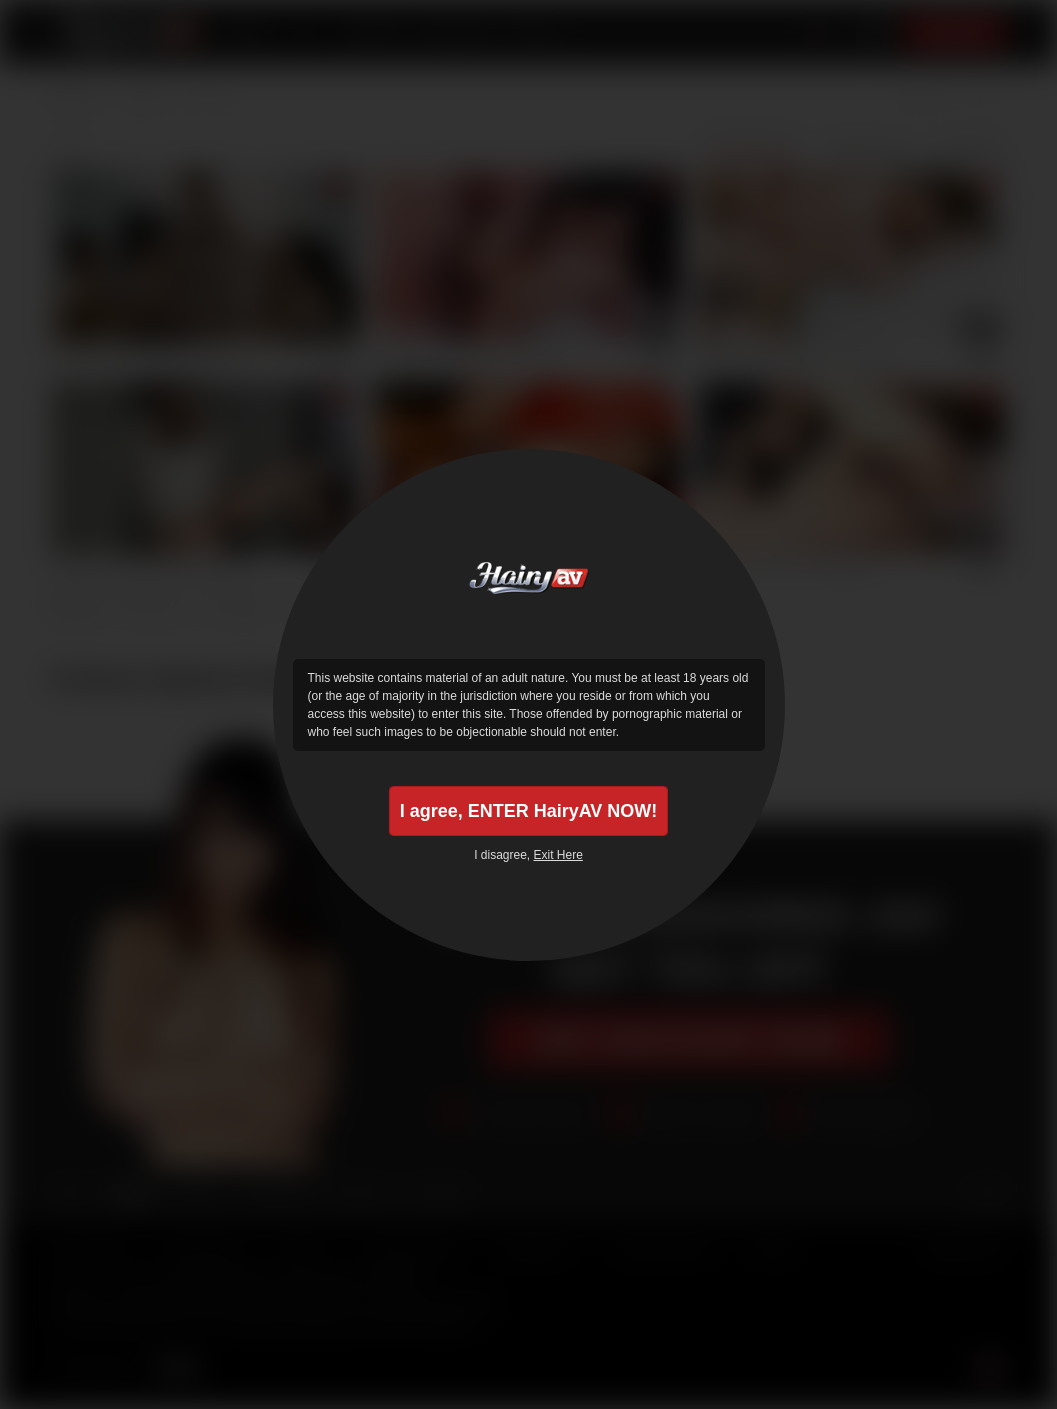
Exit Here (558, 855)
